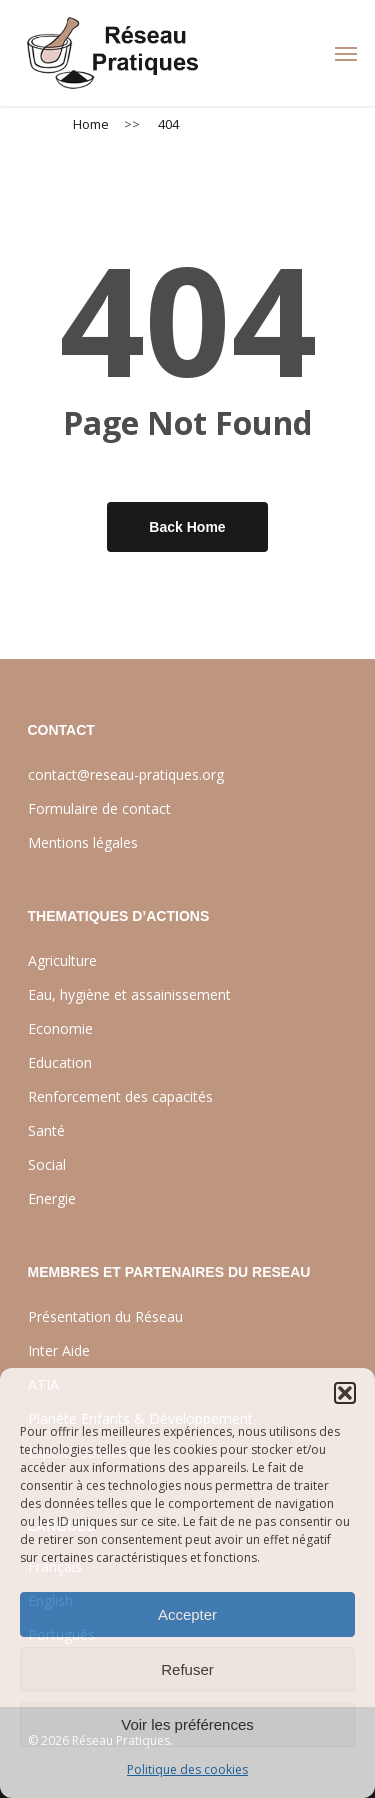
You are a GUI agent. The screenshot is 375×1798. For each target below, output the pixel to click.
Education (60, 1062)
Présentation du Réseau (105, 1316)
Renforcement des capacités (120, 1096)
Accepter (187, 1614)
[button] (345, 1393)
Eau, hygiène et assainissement (129, 994)
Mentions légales (83, 842)
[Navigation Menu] (346, 53)
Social (47, 1164)
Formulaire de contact (99, 808)
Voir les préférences (187, 1724)
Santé (46, 1130)
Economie (60, 1028)
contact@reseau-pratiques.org (126, 774)
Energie (52, 1198)
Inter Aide (59, 1350)
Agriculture (62, 960)
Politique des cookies (187, 1769)
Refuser (187, 1669)
